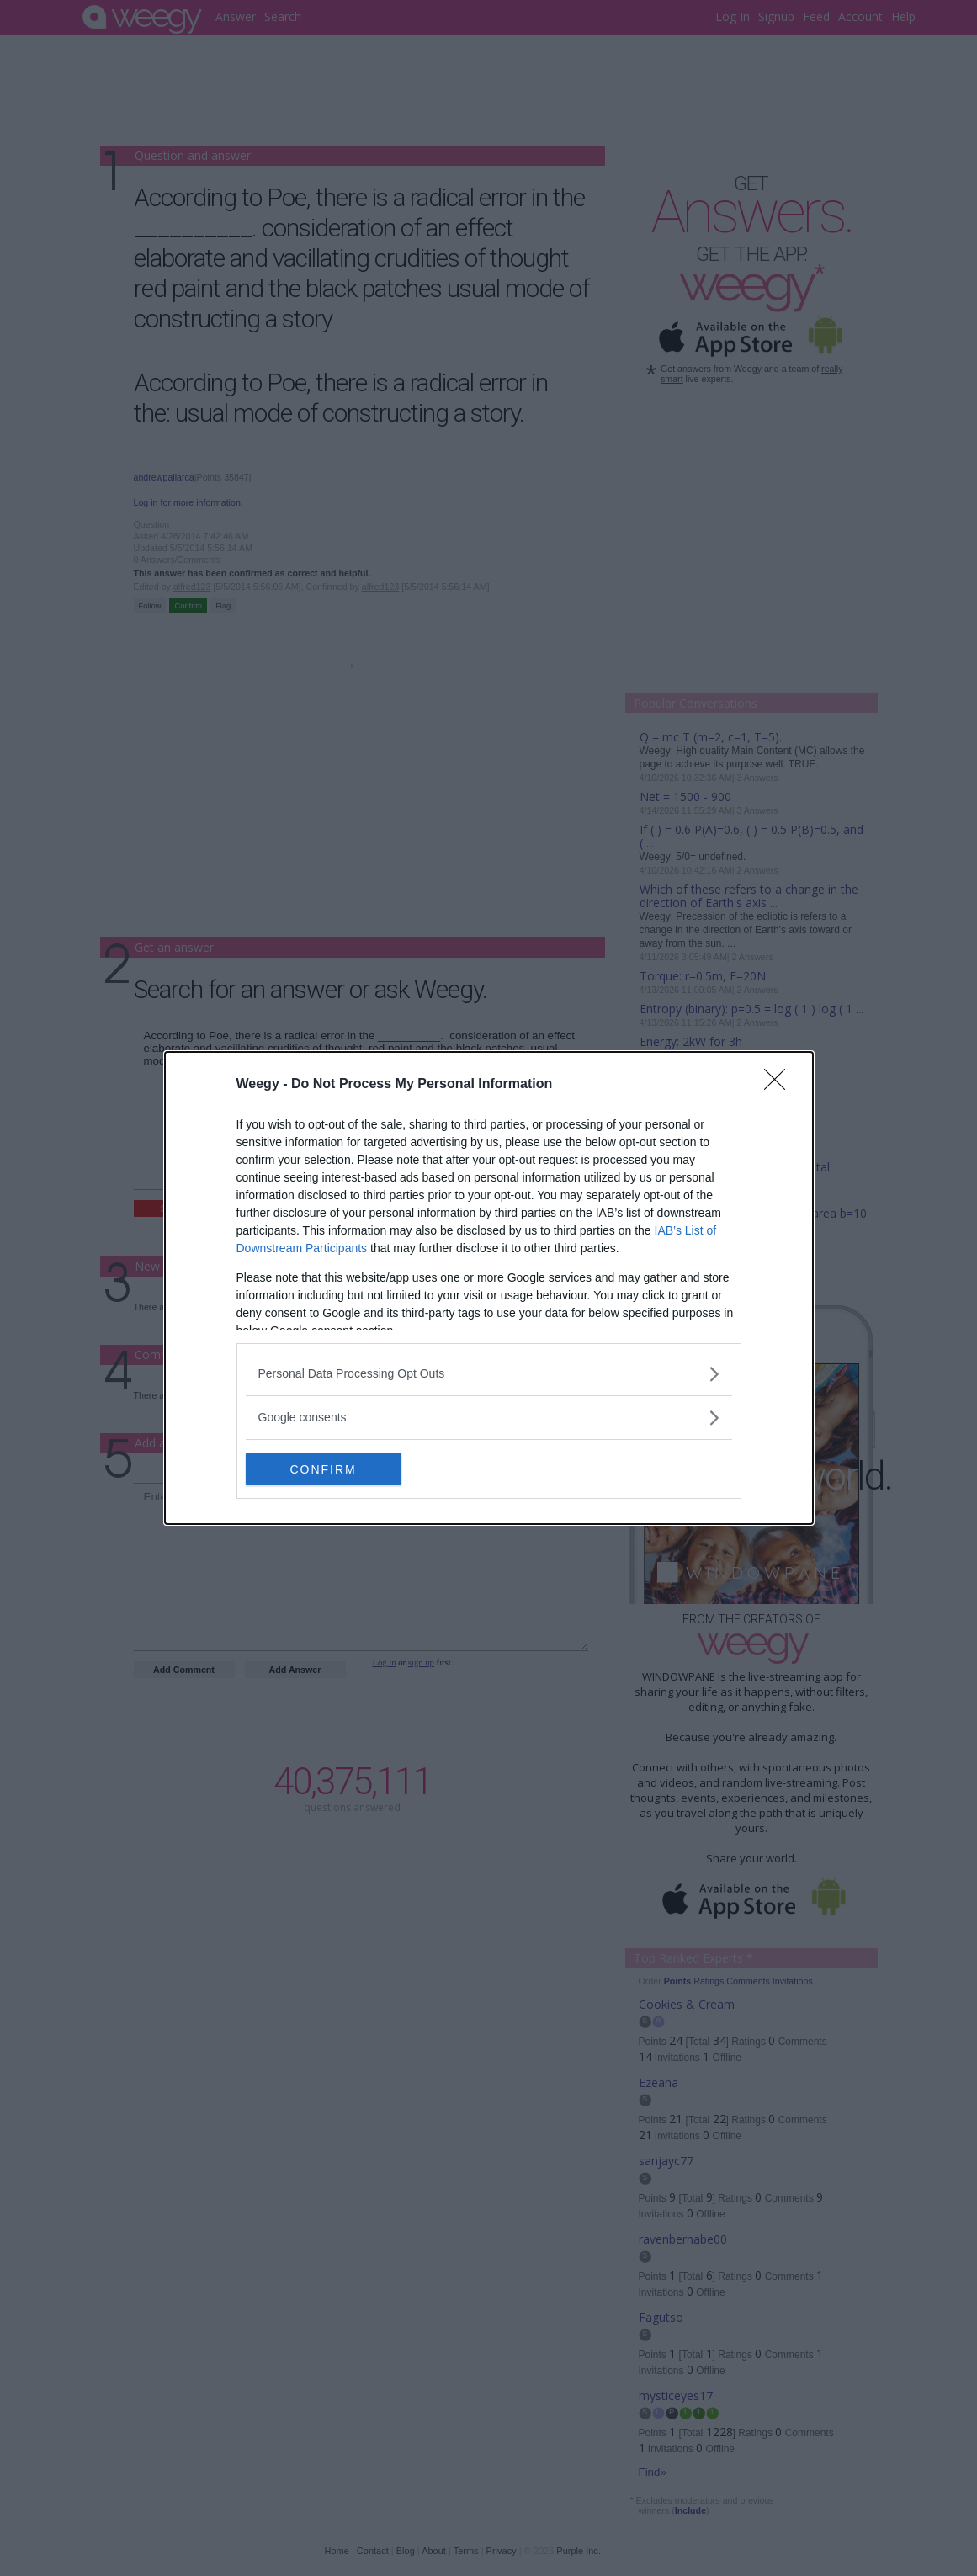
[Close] (780, 1085)
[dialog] (489, 1288)
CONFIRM (325, 1469)
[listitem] (488, 1374)
